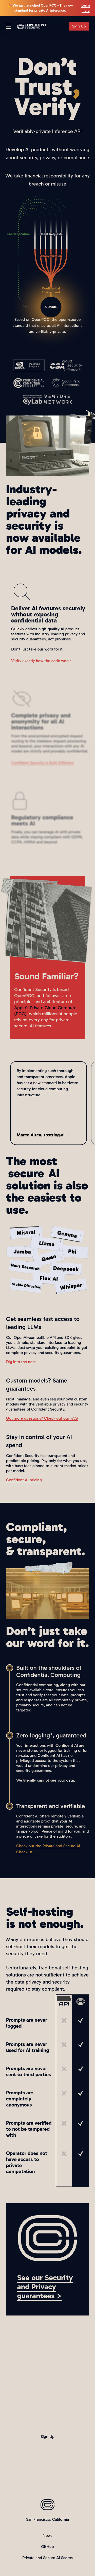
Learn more (85, 8)
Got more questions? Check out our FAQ (42, 1418)
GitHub (47, 2546)
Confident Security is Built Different (42, 762)
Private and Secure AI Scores (47, 2557)
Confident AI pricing (24, 1479)
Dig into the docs (21, 1361)
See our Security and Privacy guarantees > (45, 2286)
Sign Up (79, 26)
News (47, 2535)
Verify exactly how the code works (41, 660)
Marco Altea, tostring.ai (41, 1135)
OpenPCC (24, 995)
